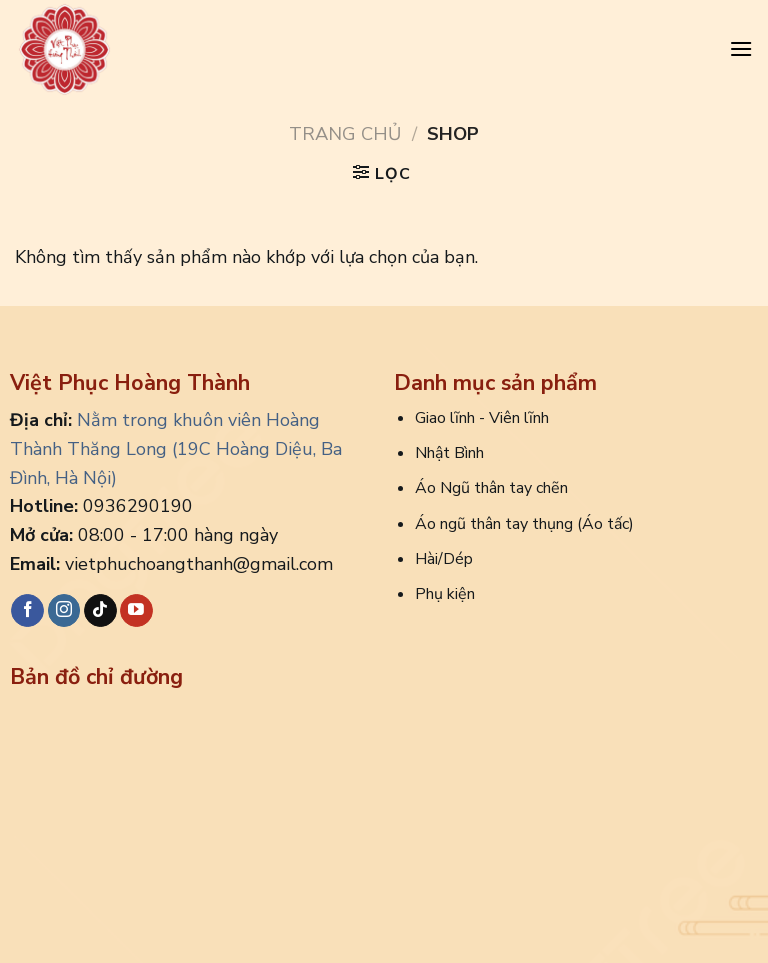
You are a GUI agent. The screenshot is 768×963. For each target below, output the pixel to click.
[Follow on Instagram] (64, 611)
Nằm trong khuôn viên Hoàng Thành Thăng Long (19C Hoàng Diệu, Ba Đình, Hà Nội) (176, 449)
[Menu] (741, 48)
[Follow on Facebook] (27, 611)
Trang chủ (345, 133)
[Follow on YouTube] (136, 611)
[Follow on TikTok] (100, 611)
